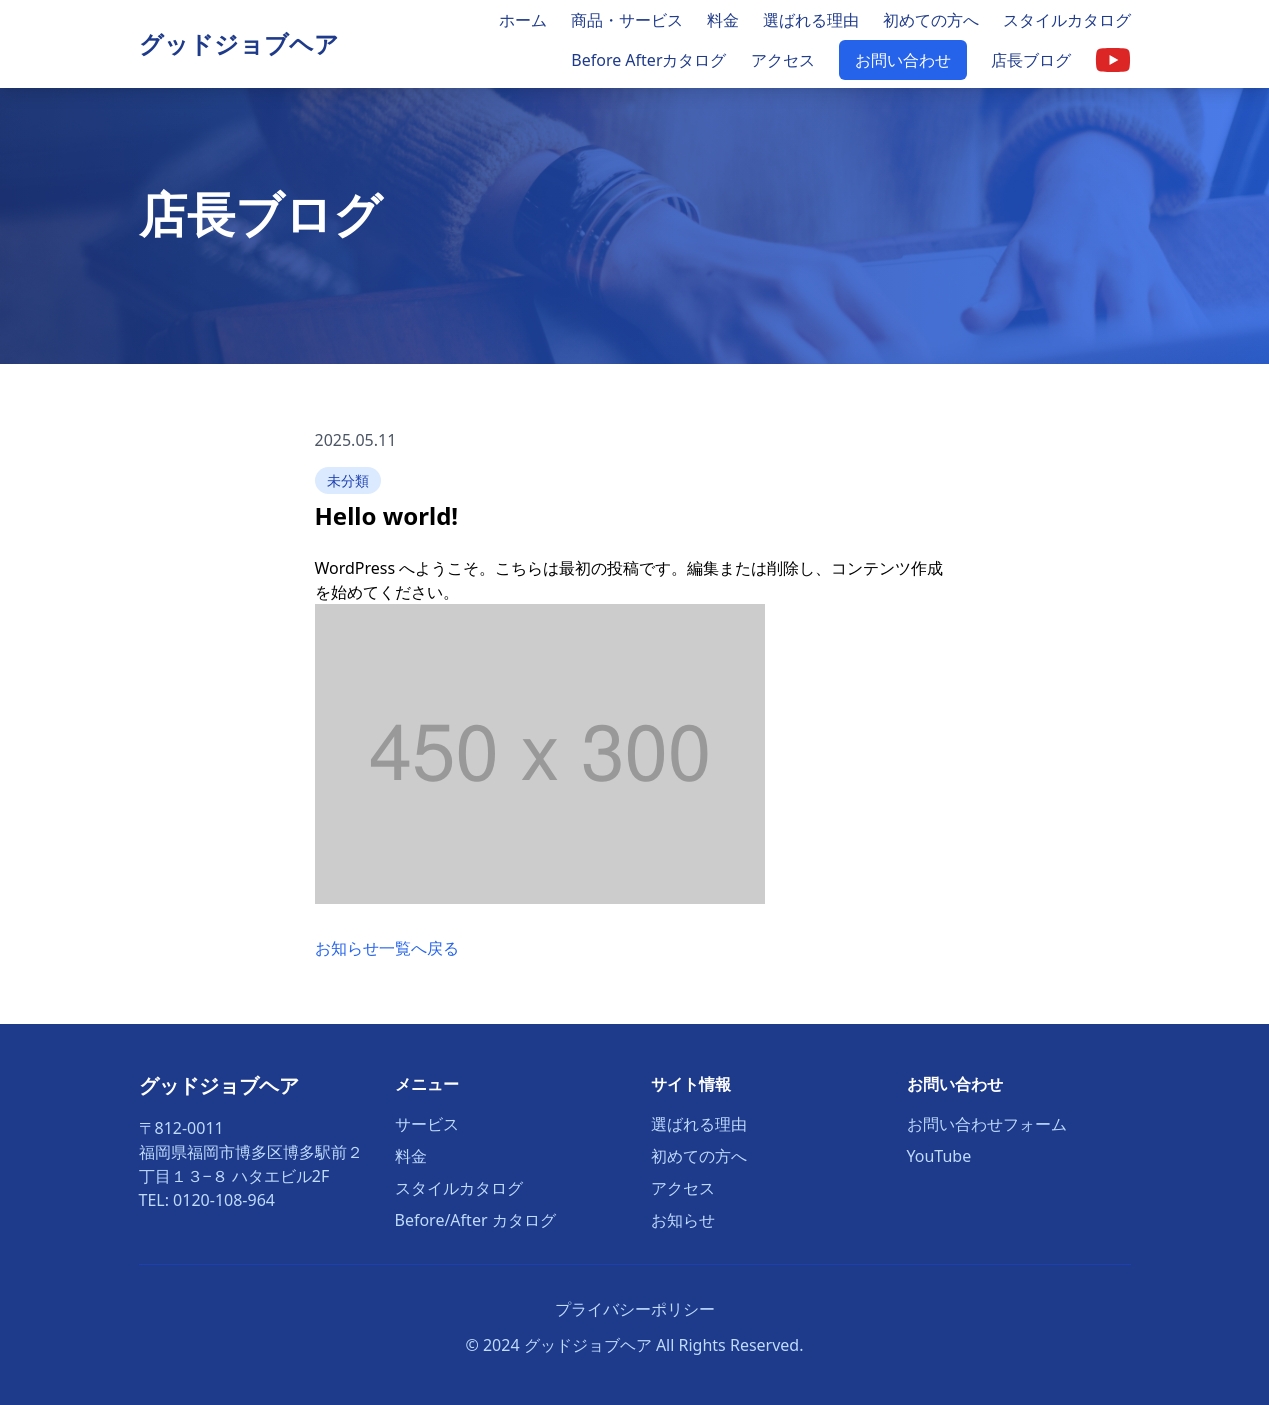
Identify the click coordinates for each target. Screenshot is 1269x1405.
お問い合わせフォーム (987, 1124)
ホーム (523, 20)
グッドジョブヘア (239, 43)
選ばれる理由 (811, 20)
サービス (427, 1124)
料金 (723, 20)
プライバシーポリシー (635, 1309)
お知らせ (683, 1220)
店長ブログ (1031, 60)
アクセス (783, 60)
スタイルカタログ (1067, 20)
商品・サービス (627, 20)
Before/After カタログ (475, 1220)
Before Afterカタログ (648, 60)
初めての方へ (931, 20)
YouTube (939, 1156)
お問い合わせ (903, 60)
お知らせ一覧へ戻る (387, 948)
